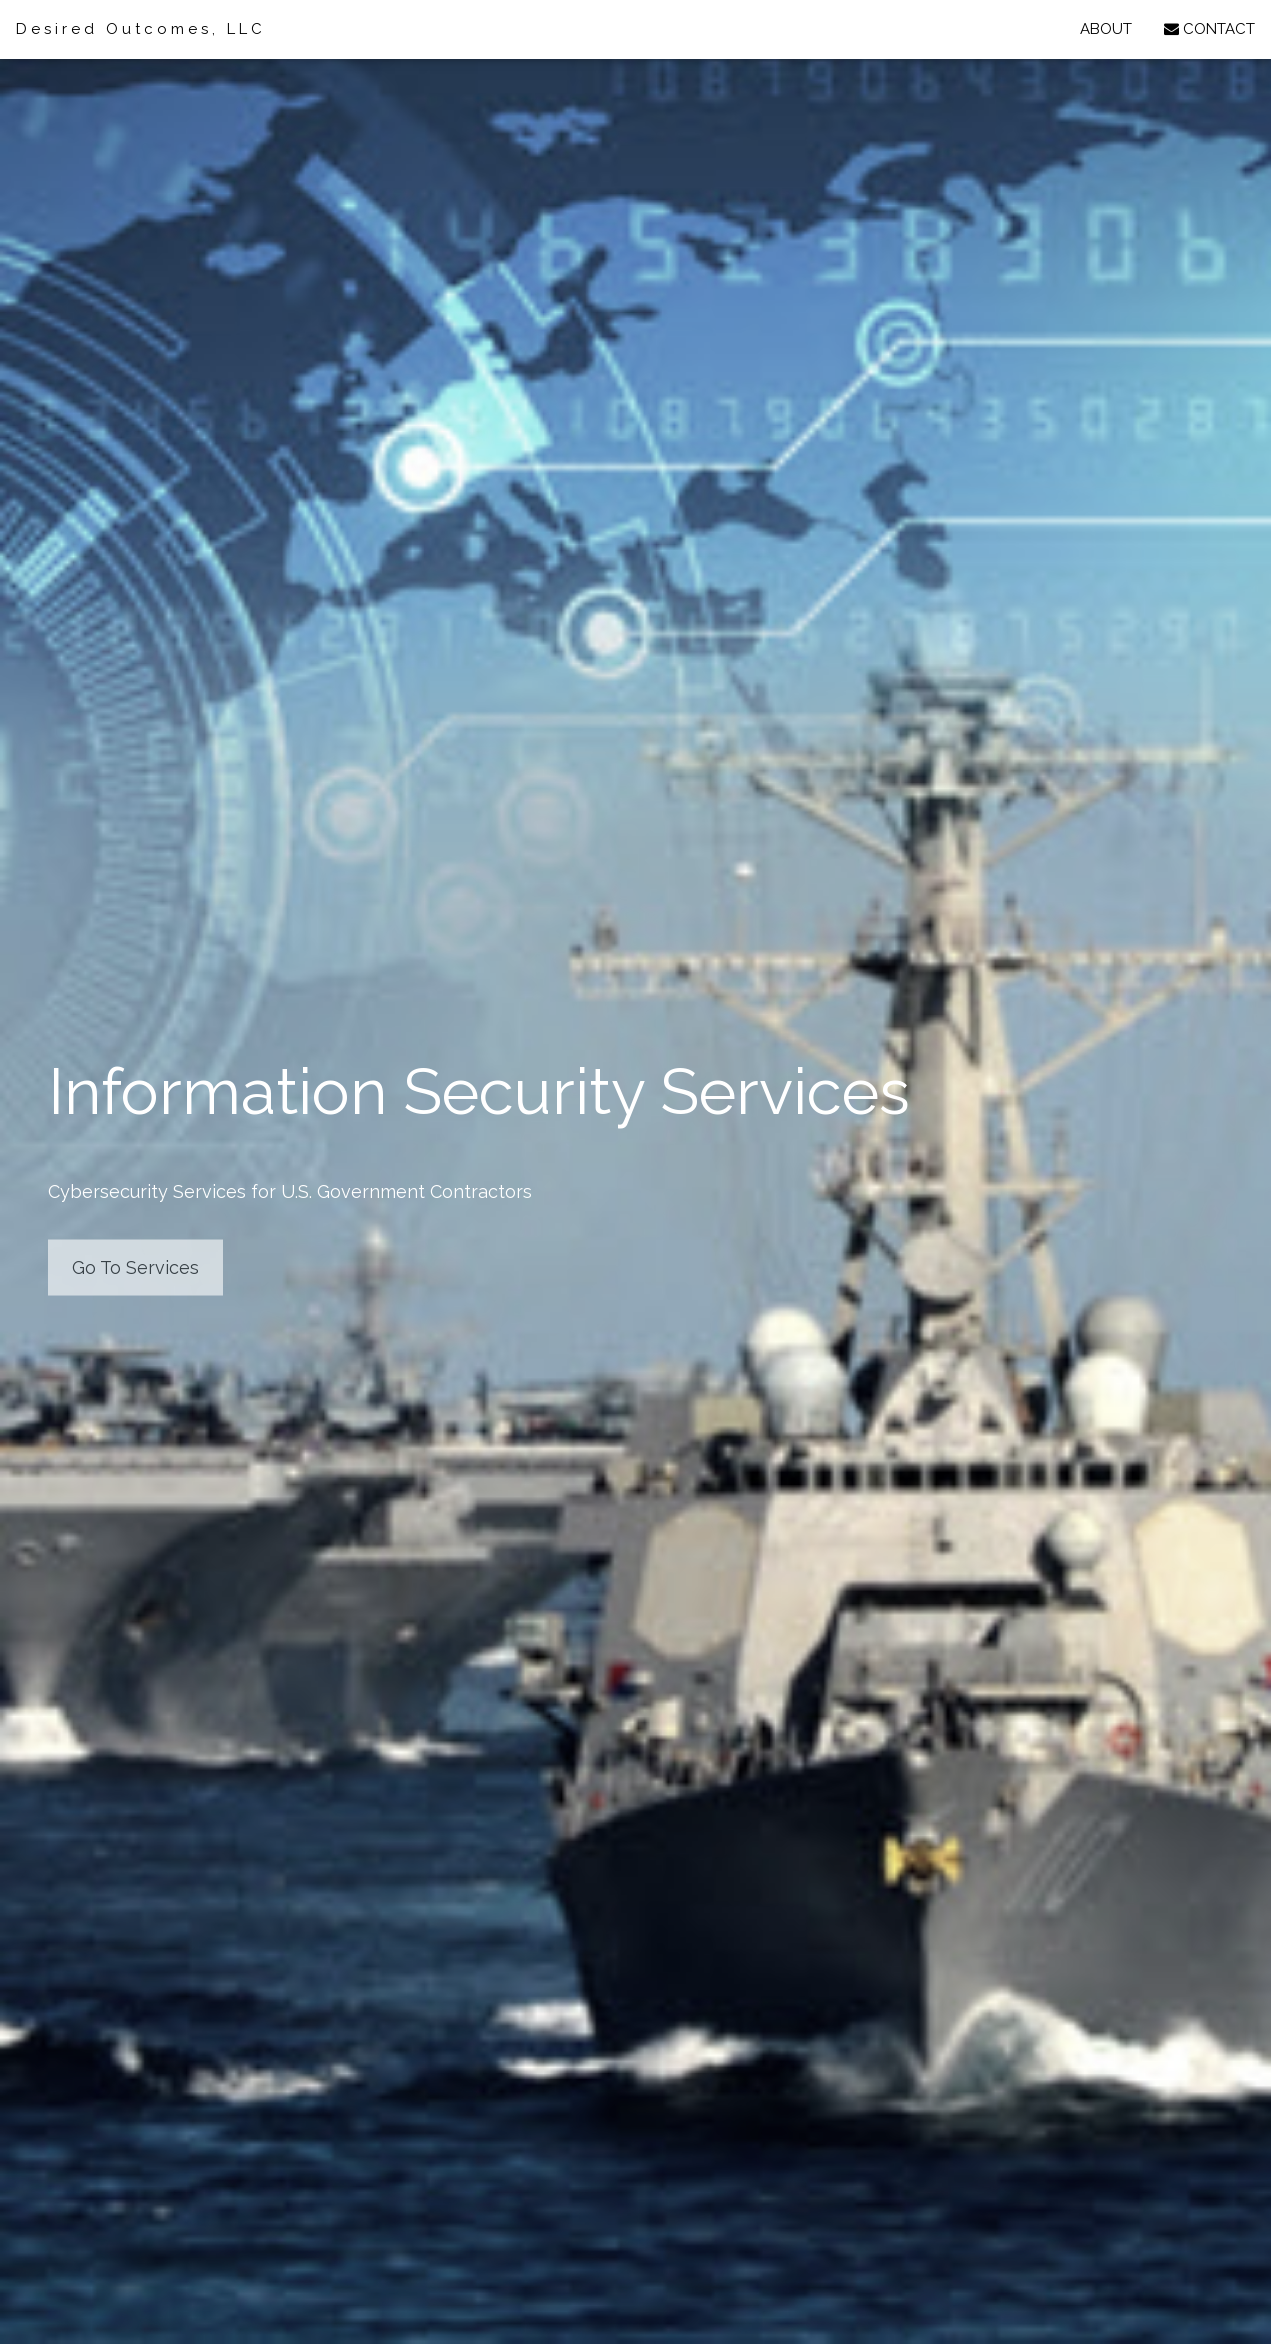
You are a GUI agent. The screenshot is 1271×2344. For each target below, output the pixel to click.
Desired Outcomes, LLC (141, 29)
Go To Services (135, 1266)
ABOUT (1106, 29)
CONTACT (1209, 29)
